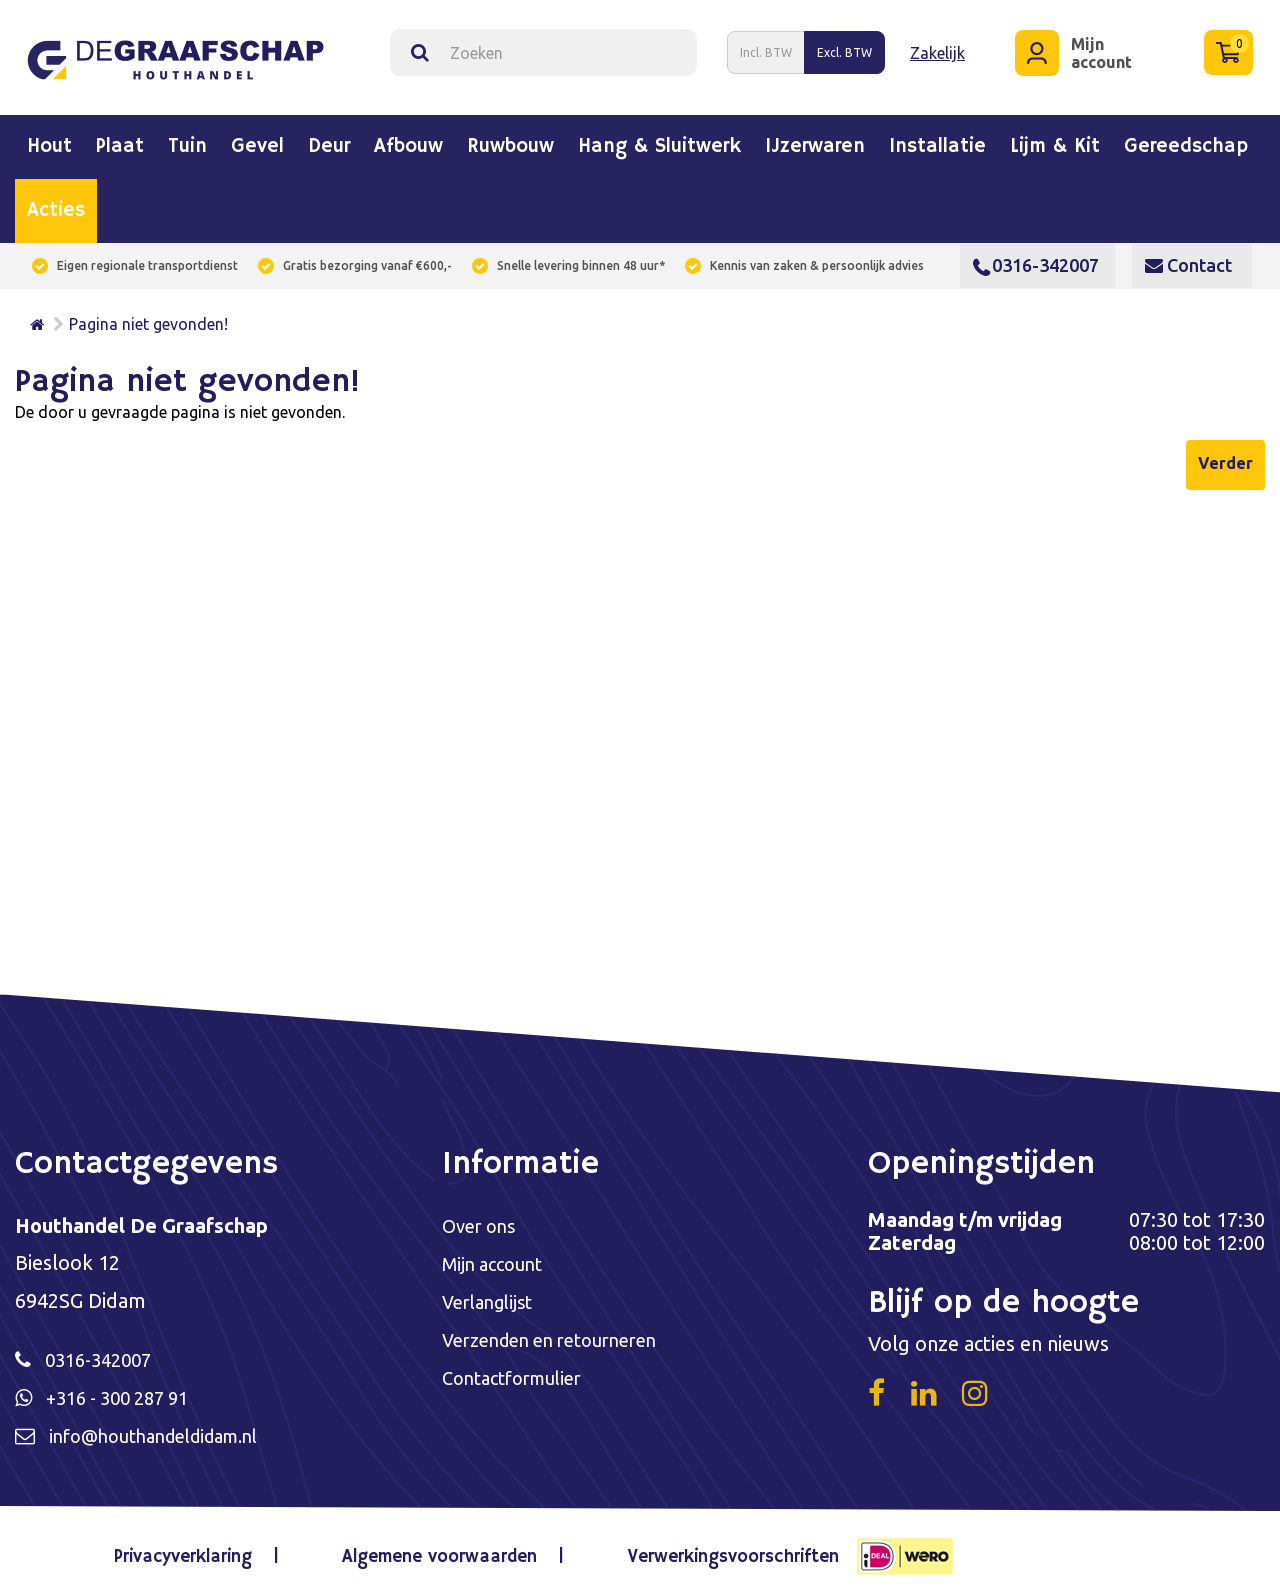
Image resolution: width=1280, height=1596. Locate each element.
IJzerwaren (815, 139)
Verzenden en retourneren (561, 1335)
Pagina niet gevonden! (148, 316)
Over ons (482, 1218)
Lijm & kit (1055, 139)
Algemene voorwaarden (439, 1550)
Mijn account (497, 1257)
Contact (1188, 257)
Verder (1225, 455)
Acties (56, 203)
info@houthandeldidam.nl (167, 1430)
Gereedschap (1186, 139)
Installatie (937, 139)
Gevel (257, 139)
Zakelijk (937, 48)
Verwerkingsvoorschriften (719, 1550)
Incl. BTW (766, 48)
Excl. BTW (844, 48)
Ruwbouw (510, 139)
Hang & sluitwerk (659, 139)
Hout (49, 139)
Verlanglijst (492, 1296)
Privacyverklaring (199, 1550)
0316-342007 (1036, 257)
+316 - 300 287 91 (125, 1391)
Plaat (120, 139)
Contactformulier (520, 1374)
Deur (329, 139)
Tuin (187, 139)
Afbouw (408, 139)
